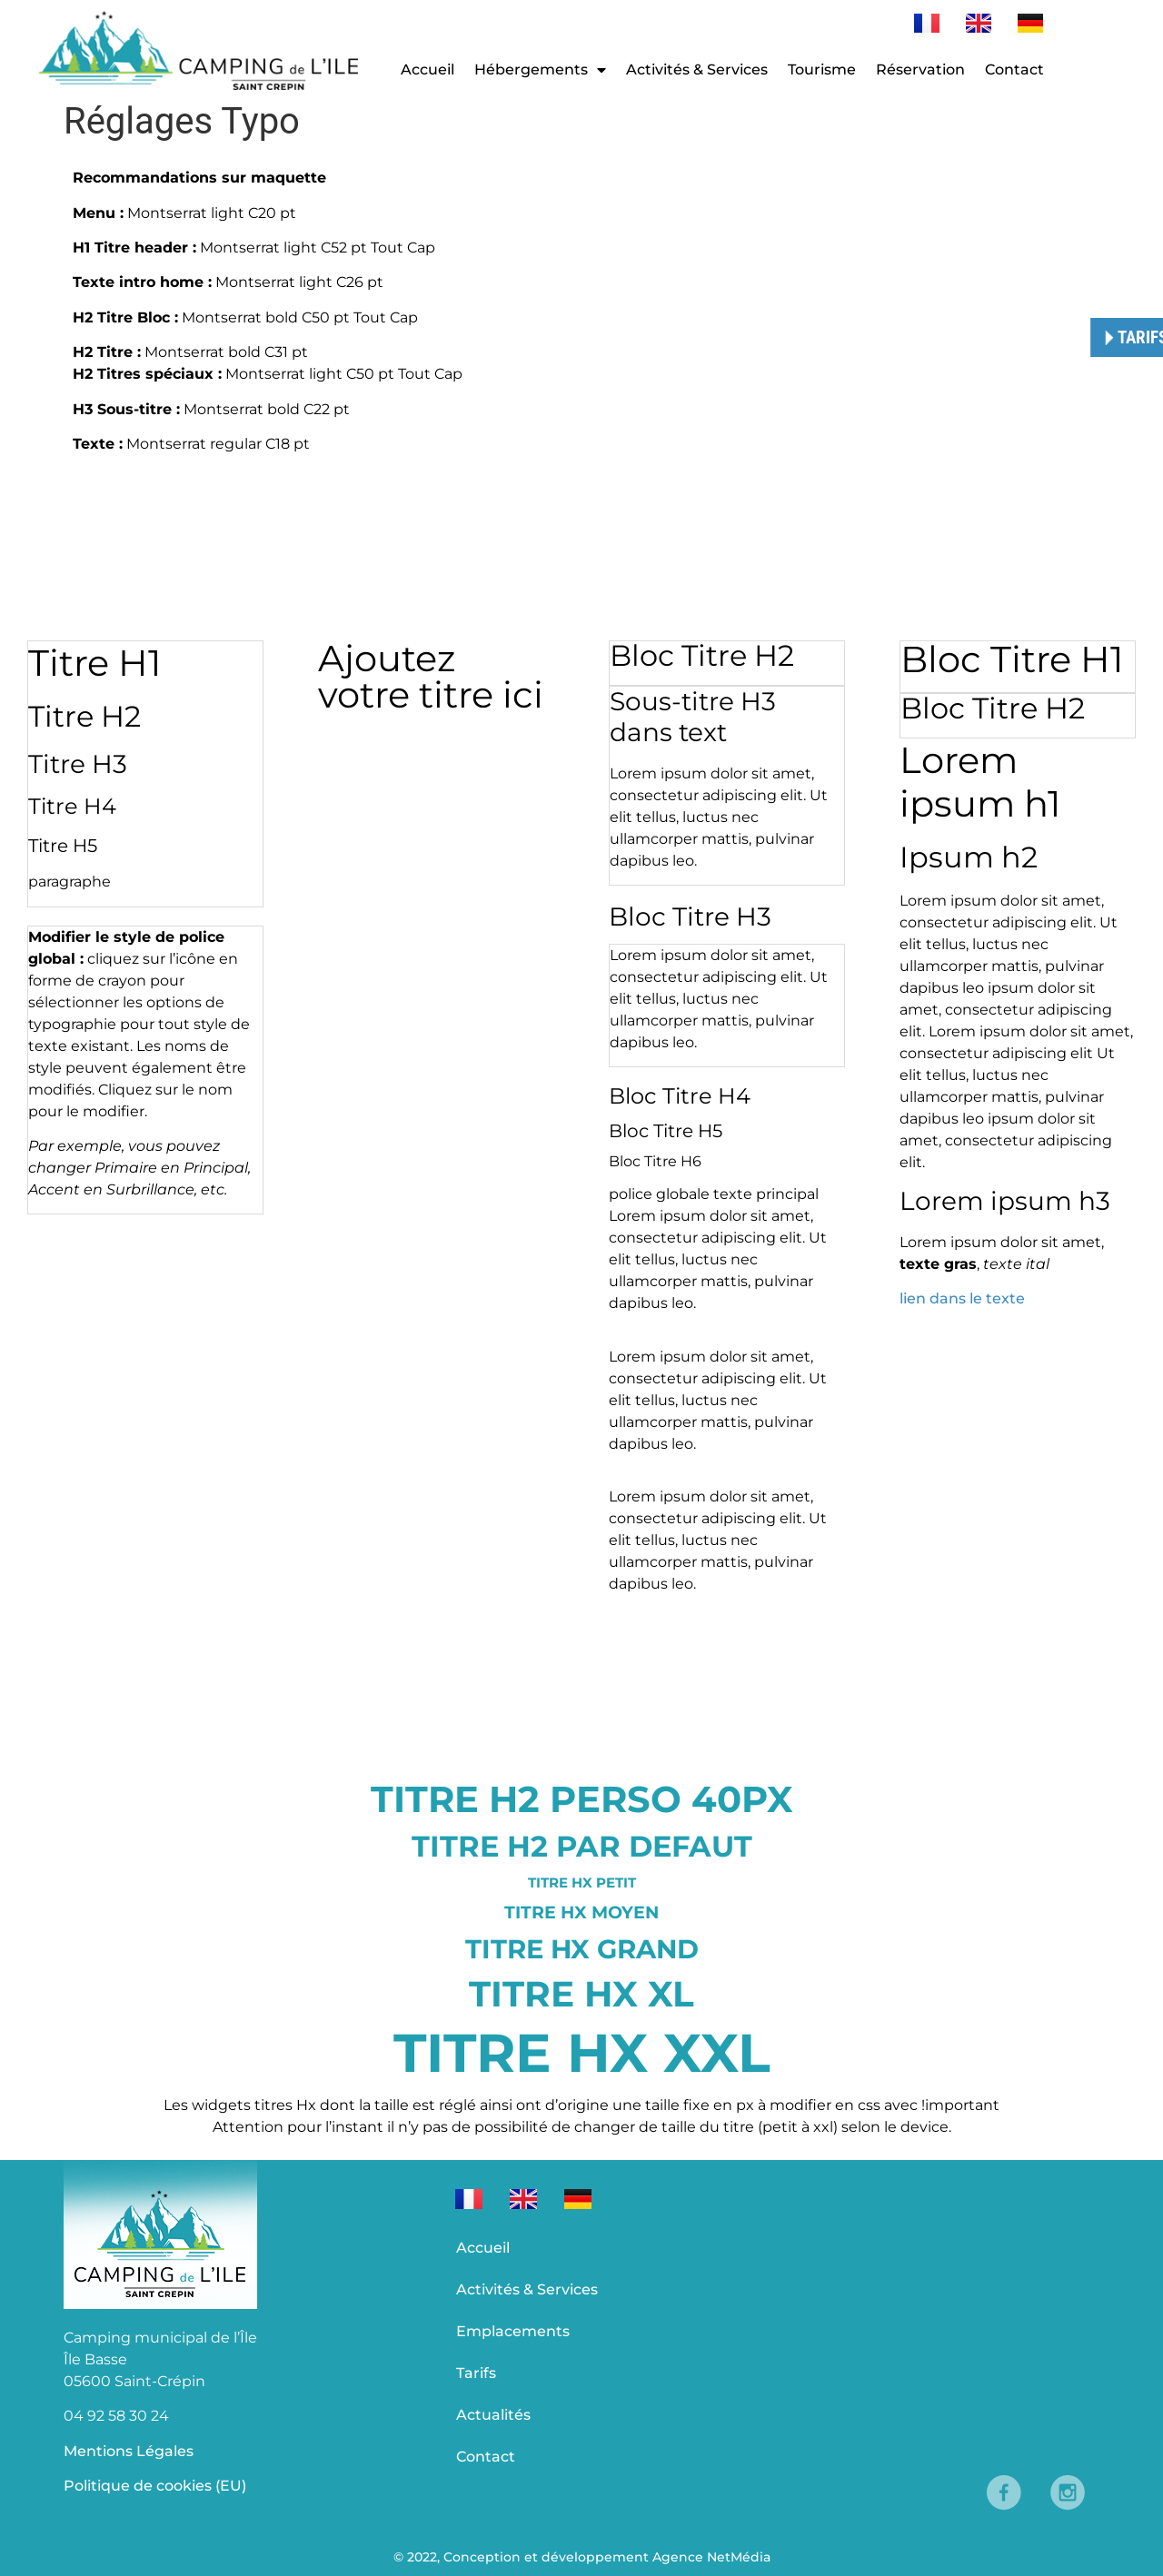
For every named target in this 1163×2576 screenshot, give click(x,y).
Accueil (427, 69)
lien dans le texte (962, 1298)
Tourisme (822, 69)
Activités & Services (697, 69)
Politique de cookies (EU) (155, 2485)
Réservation (920, 69)
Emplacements (513, 2331)
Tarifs (476, 2373)
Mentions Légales (129, 2451)
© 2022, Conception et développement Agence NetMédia (581, 2557)
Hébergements (540, 70)
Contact (1014, 69)
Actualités (493, 2414)
